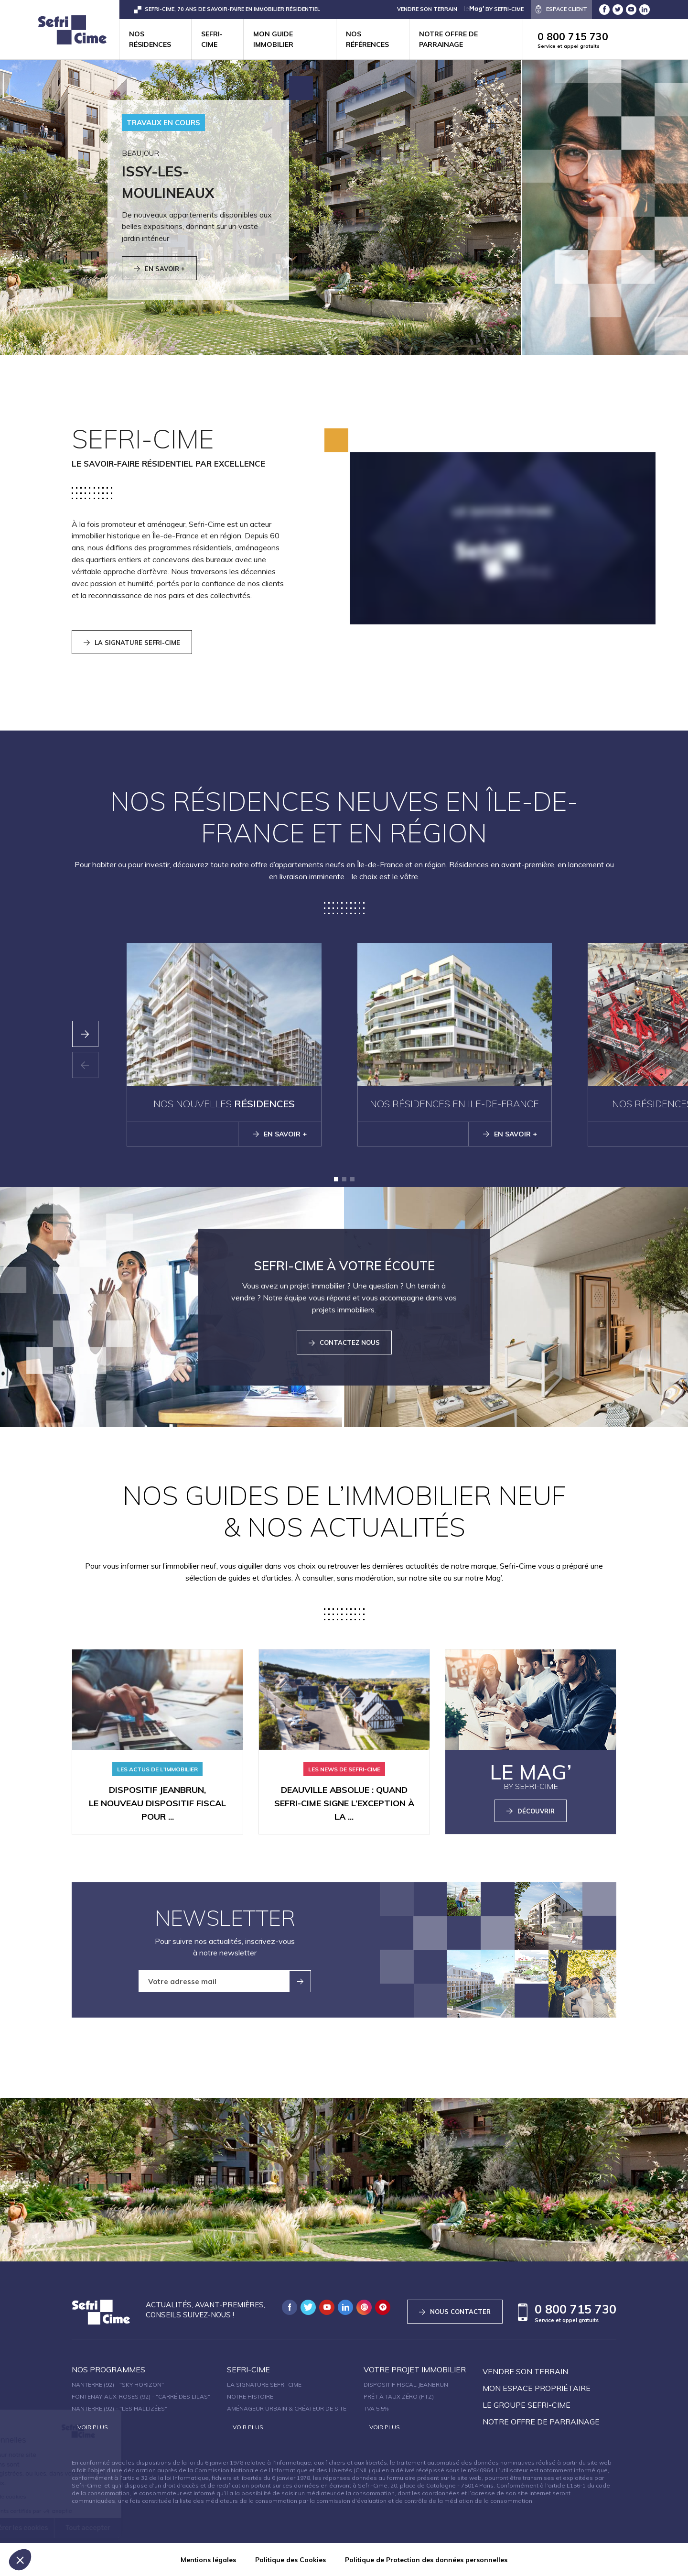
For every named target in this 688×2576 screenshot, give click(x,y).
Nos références (367, 39)
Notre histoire (250, 2396)
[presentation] (85, 1034)
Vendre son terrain (525, 2371)
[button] (336, 1179)
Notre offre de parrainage (448, 39)
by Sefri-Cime (494, 9)
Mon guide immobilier (273, 39)
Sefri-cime (212, 39)
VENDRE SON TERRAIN (427, 9)
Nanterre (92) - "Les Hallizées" (119, 2408)
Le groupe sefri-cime (526, 2405)
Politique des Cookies (290, 2559)
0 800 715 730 (613, 40)
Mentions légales (208, 2559)
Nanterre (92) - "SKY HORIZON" (118, 2384)
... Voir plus (90, 2427)
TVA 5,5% (376, 2408)
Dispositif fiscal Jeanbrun (406, 2384)
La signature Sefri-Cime (264, 2384)
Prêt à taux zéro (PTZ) (399, 2396)
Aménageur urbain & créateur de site (286, 2408)
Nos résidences (150, 39)
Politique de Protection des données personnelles (426, 2559)
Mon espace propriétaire (537, 2388)
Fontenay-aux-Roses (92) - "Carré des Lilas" (141, 2396)
